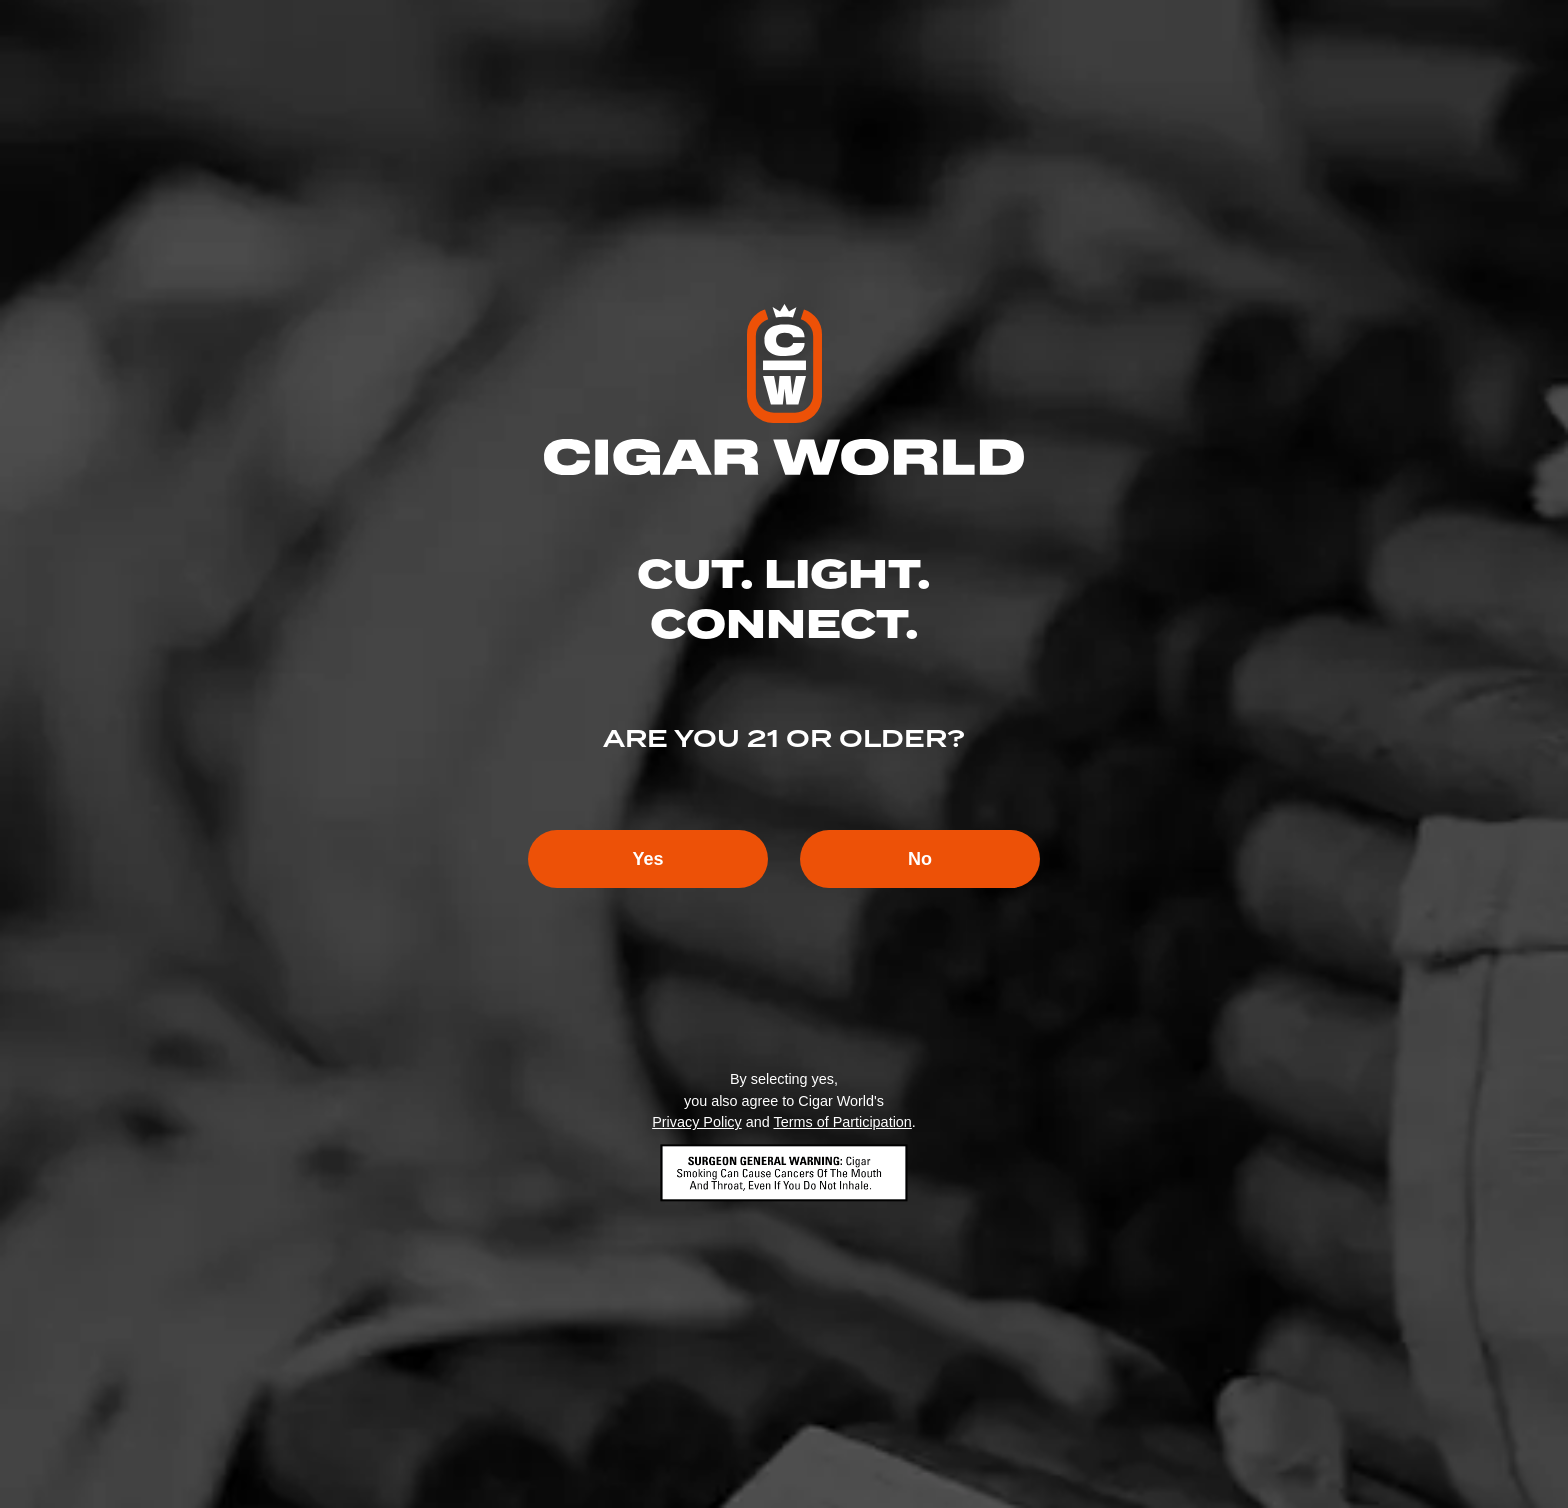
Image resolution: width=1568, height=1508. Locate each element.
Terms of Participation (842, 1122)
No (920, 859)
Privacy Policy (697, 1122)
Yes (647, 859)
